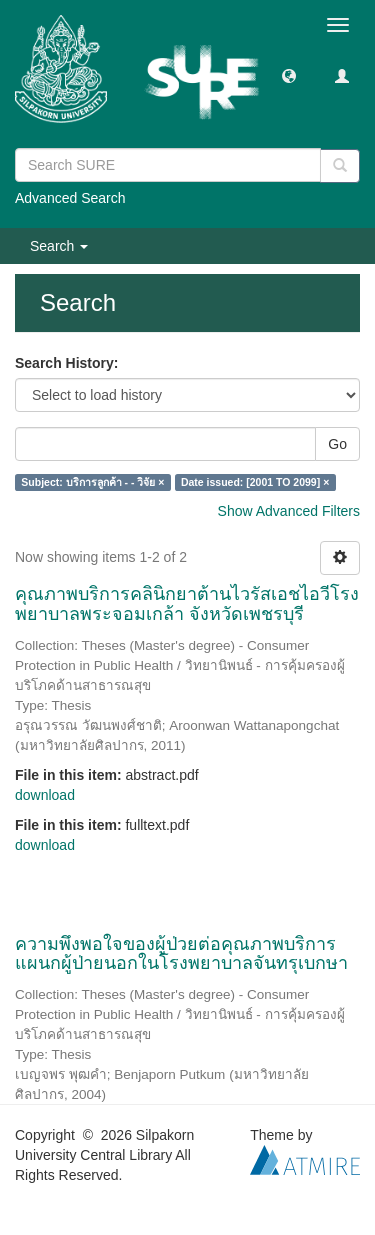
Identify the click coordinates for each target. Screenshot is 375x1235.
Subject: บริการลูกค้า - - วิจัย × (92, 482)
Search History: (66, 363)
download (45, 795)
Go (337, 444)
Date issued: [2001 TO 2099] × (255, 482)
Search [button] (59, 246)
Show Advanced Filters (289, 511)
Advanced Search (70, 198)
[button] (289, 75)
